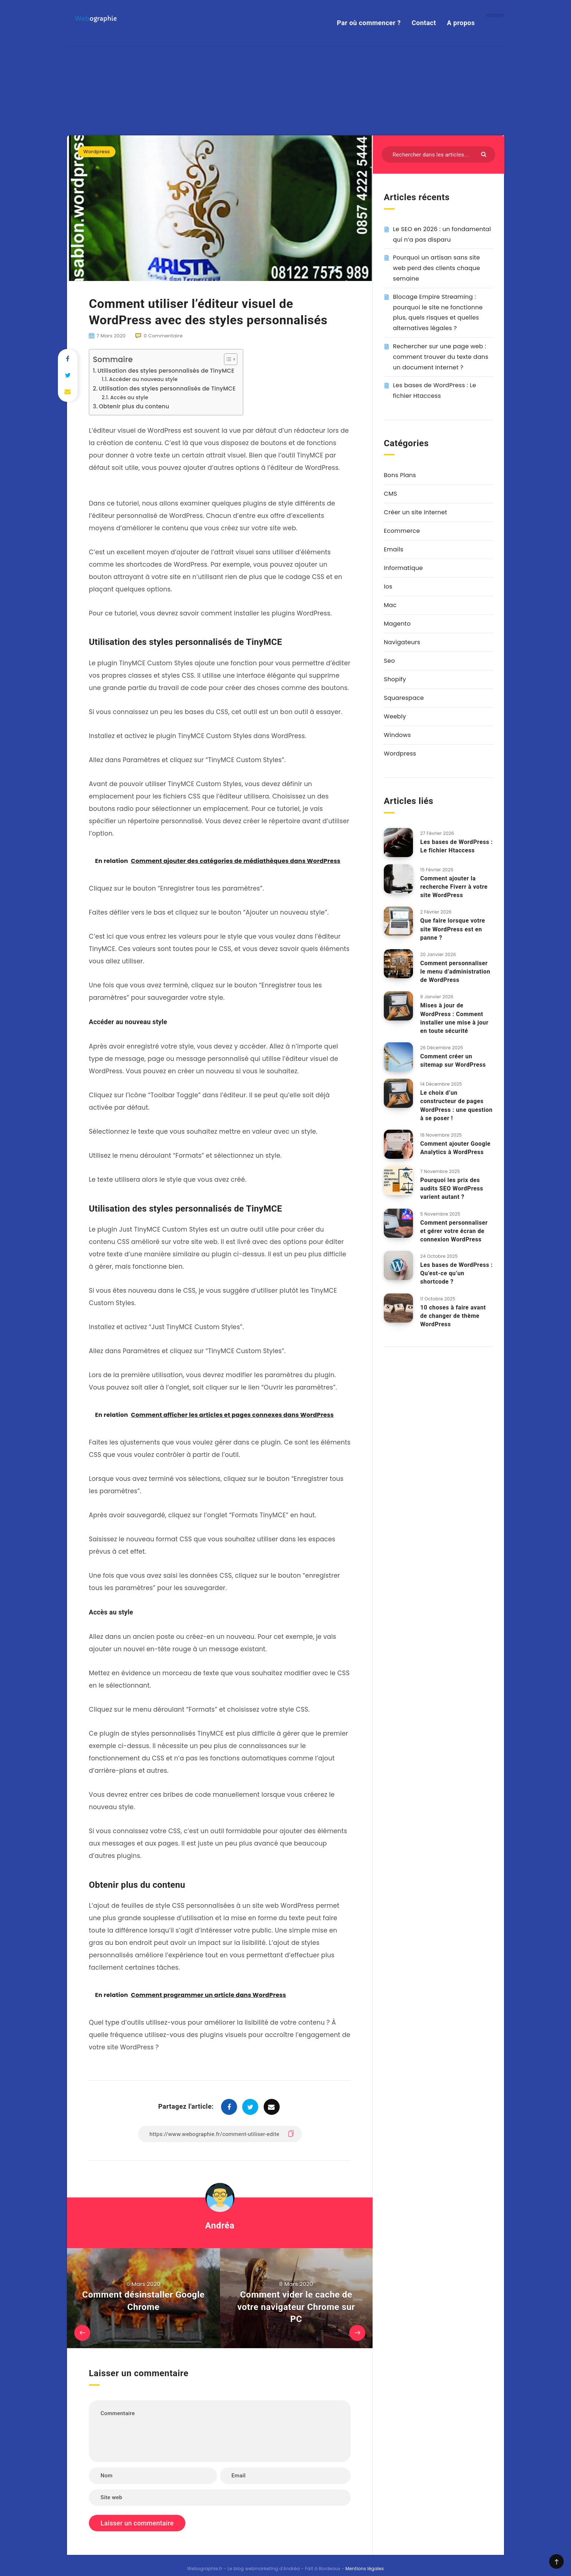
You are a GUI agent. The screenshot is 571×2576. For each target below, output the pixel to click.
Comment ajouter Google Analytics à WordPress (455, 1081)
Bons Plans (400, 408)
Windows (397, 668)
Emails (393, 482)
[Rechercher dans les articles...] (438, 87)
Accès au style (129, 330)
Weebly (395, 649)
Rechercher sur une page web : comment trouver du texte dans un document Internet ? (440, 290)
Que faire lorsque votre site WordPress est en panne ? (452, 862)
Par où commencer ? (369, 23)
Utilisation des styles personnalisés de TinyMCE (166, 303)
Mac (390, 538)
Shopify (395, 612)
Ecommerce (402, 464)
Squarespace (404, 631)
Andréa (220, 2158)
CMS (390, 427)
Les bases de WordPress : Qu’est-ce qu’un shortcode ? (456, 1206)
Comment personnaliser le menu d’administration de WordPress (455, 904)
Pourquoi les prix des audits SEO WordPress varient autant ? (451, 1121)
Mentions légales (364, 2501)
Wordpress (96, 84)
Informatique (403, 501)
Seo (389, 594)
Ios (388, 519)
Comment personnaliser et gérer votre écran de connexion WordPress (454, 1164)
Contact (424, 23)
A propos (461, 23)
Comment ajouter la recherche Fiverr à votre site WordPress (454, 819)
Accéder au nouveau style (143, 312)
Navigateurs (402, 575)
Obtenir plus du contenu (134, 339)
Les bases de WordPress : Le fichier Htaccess (456, 778)
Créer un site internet (415, 445)
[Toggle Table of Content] (227, 292)
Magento (397, 556)
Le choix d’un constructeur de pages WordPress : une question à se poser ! (456, 1038)
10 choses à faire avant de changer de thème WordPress (453, 1248)
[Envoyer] (484, 87)
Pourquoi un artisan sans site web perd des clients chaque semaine (436, 201)
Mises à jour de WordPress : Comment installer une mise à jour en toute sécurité (454, 951)
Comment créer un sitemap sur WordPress (453, 993)
